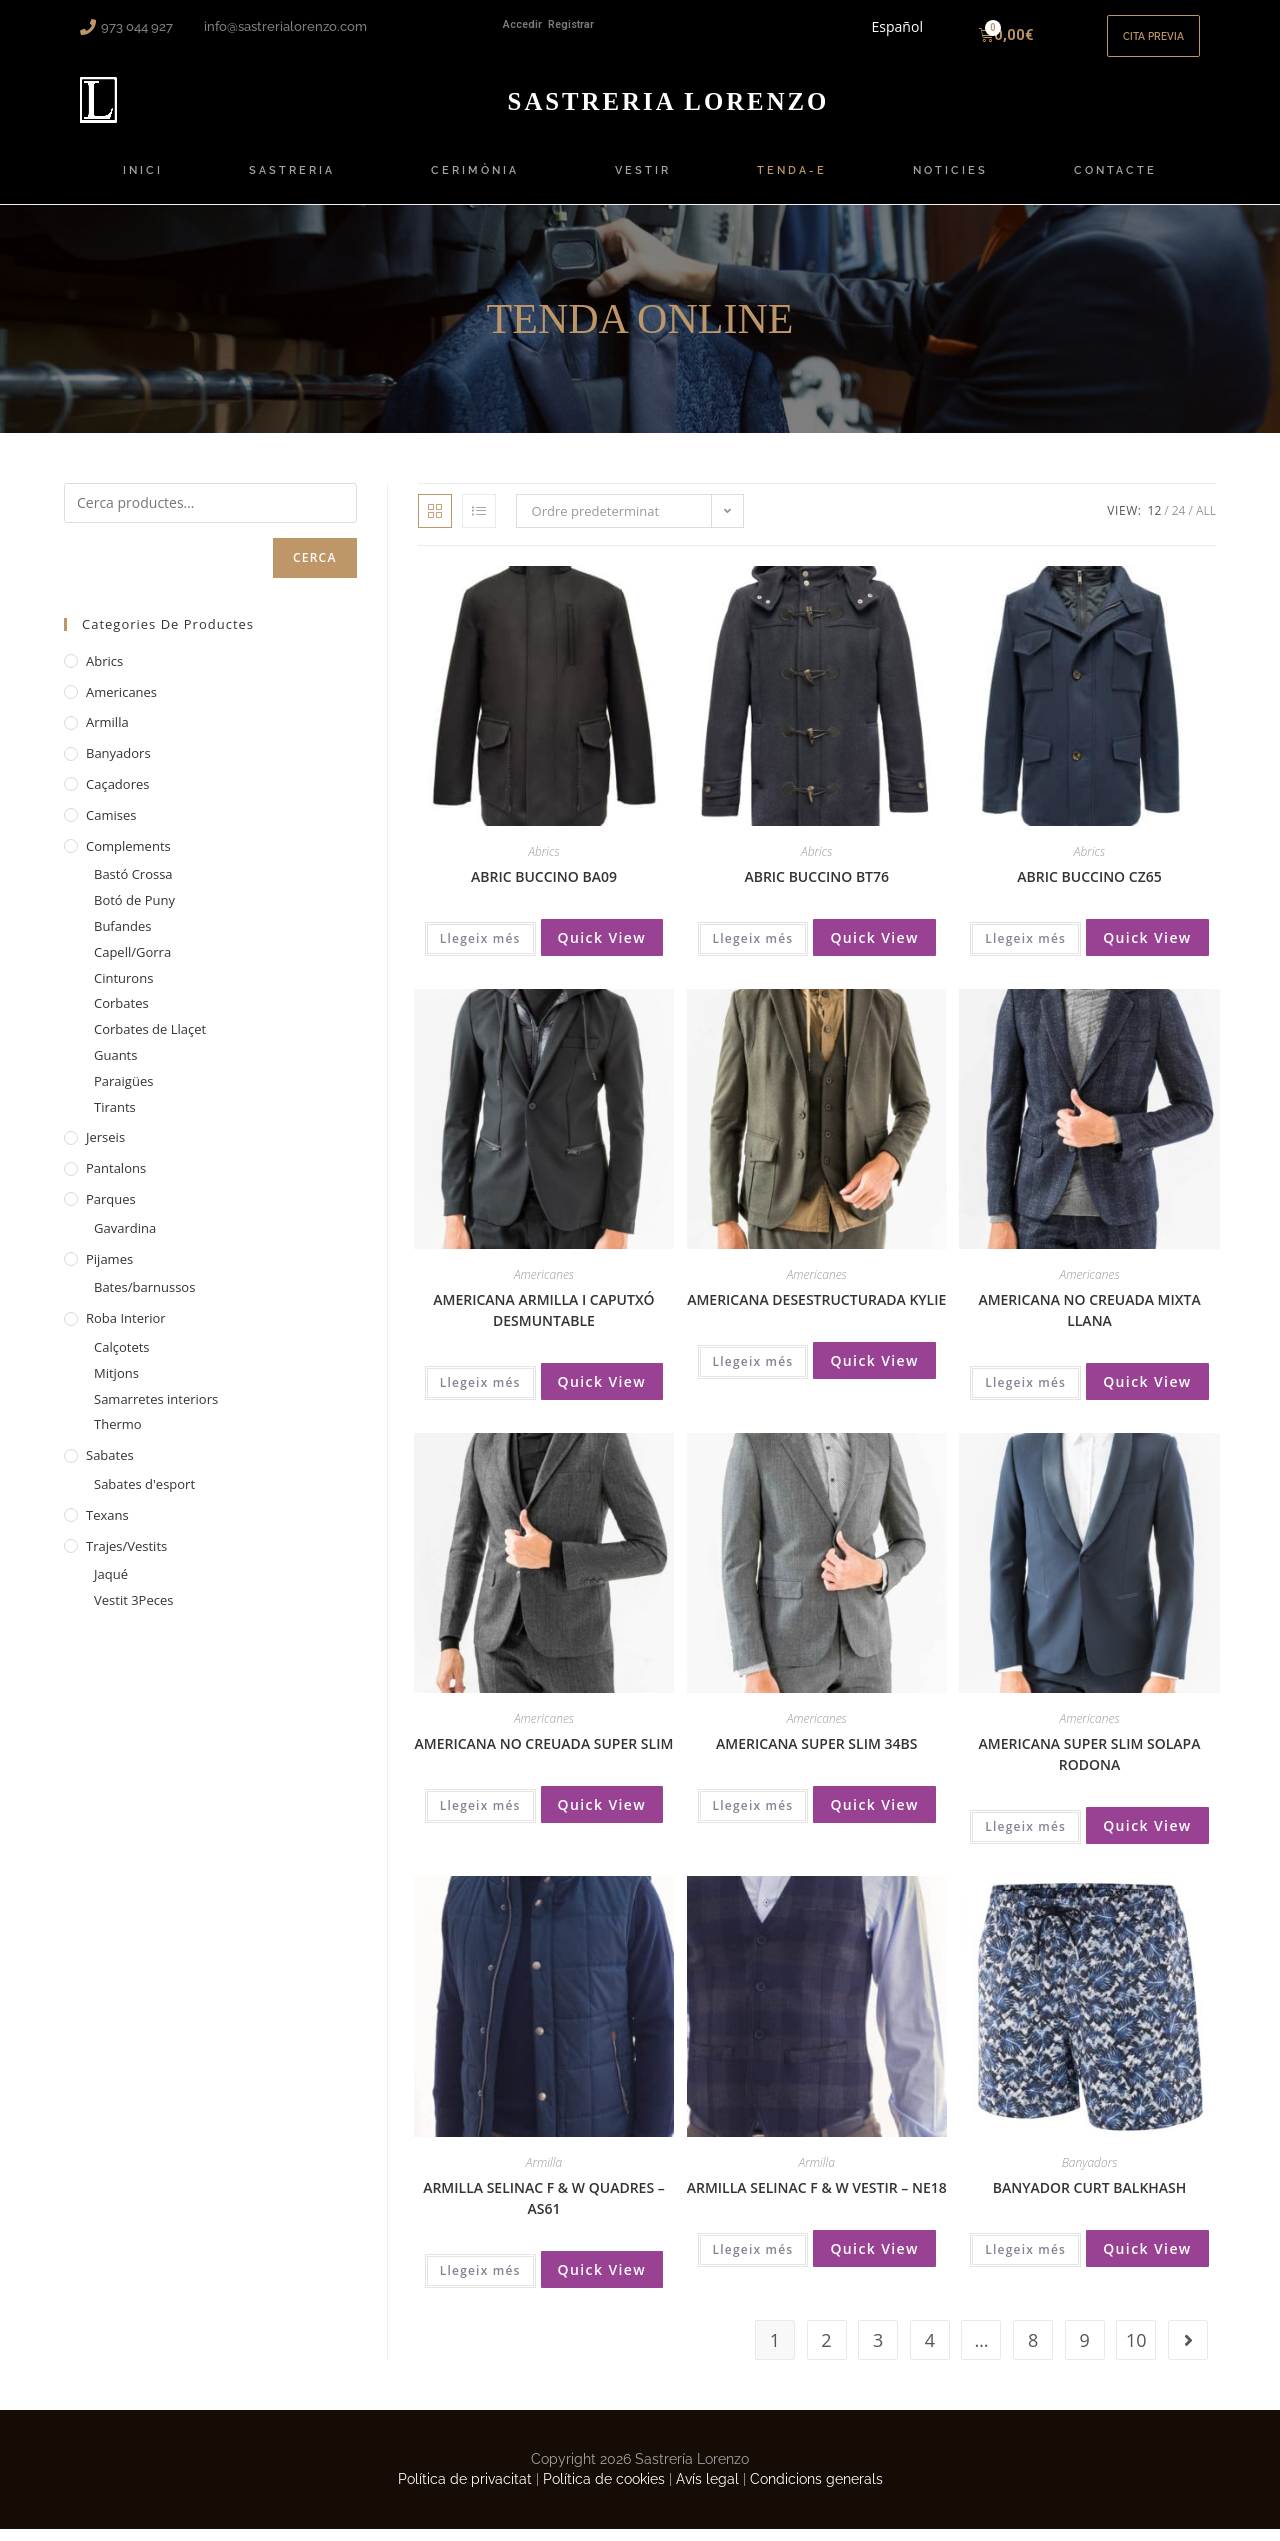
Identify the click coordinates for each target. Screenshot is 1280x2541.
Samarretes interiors (156, 1410)
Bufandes (122, 938)
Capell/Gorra (132, 964)
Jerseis (105, 1149)
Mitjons (116, 1384)
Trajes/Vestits (126, 1557)
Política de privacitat (465, 2490)
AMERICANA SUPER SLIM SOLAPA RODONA (1090, 1766)
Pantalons (116, 1180)
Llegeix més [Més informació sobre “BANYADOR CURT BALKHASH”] (1025, 2260)
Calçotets (122, 1359)
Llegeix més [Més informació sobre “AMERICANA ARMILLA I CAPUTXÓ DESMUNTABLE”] (480, 1394)
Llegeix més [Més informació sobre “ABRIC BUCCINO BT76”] (753, 950)
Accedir (522, 24)
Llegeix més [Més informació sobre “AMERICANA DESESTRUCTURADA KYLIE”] (753, 1373)
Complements (128, 857)
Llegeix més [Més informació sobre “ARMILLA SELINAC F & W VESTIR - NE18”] (753, 2260)
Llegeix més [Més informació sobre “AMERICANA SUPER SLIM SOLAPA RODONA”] (1025, 1838)
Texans (107, 1526)
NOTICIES (950, 182)
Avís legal (707, 2490)
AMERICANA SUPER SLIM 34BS (816, 1755)
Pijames (109, 1270)
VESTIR (643, 182)
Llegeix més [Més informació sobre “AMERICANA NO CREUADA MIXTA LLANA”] (1025, 1394)
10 (1136, 2352)
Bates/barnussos (144, 1299)
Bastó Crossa (133, 886)
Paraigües (123, 1093)
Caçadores (117, 796)
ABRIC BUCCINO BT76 (816, 888)
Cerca (315, 569)
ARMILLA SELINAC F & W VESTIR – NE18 (817, 2198)
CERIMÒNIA (480, 183)
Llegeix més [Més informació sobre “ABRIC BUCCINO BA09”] (480, 950)
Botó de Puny (134, 912)
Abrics (543, 863)
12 (1155, 522)
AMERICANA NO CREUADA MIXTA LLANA (1089, 1322)
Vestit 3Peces (133, 1612)
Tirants (115, 1118)
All (1206, 522)
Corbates (121, 1015)
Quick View (602, 949)
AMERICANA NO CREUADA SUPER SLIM (544, 1755)
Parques (111, 1211)
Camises (111, 827)
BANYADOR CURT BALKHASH (1090, 2198)
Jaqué (111, 1586)
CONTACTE (1115, 182)
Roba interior (126, 1330)
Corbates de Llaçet (150, 1041)
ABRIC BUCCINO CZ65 (1089, 888)
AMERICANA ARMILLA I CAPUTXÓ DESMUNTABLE (543, 1322)
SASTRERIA (297, 183)
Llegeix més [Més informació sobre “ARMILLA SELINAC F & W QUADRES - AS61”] (480, 2281)
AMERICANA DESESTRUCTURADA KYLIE (816, 1311)
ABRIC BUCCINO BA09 (544, 888)
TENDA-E (792, 182)
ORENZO (668, 111)
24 (1179, 522)
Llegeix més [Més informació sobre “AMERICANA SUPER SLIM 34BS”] (753, 1817)
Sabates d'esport (144, 1496)
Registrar (571, 24)
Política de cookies (604, 2490)
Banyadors (1090, 2173)
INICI (143, 182)
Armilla (544, 2173)
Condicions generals (816, 2490)
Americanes (544, 1286)
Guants (115, 1067)
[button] (1145, 42)
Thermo (118, 1436)
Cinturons (123, 989)
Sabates (110, 1467)
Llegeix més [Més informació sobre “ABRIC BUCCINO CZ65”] (1025, 950)
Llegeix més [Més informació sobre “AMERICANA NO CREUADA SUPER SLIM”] (480, 1817)
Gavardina (125, 1239)
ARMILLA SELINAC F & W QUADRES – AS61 (544, 2209)
